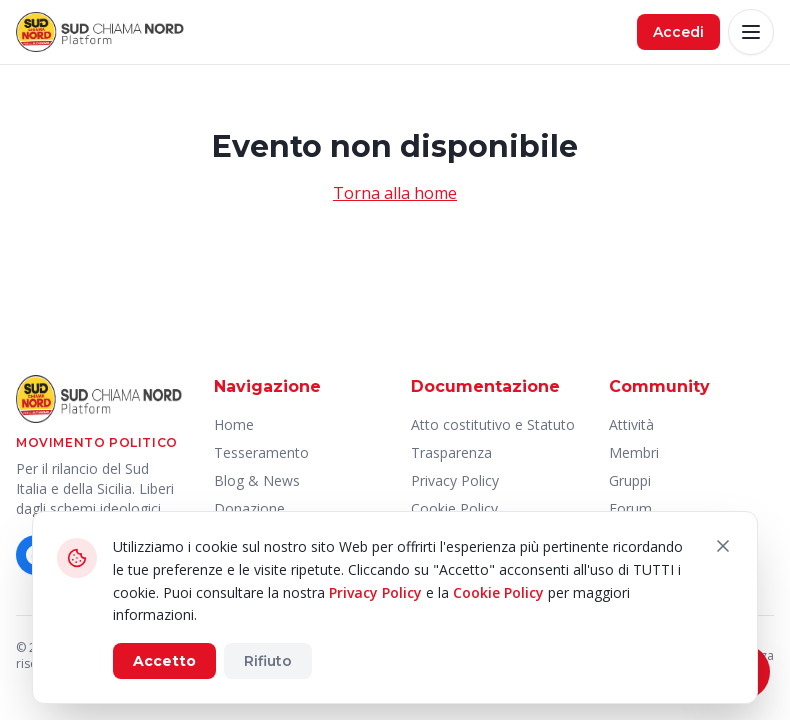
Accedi (678, 32)
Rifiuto (268, 661)
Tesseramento (261, 452)
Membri (634, 452)
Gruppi (630, 480)
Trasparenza (451, 452)
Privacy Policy (455, 480)
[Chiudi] (723, 546)
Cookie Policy (498, 592)
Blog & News (257, 480)
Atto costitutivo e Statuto (493, 424)
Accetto (164, 661)
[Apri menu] (751, 32)
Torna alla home (395, 193)
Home (234, 424)
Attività (631, 424)
